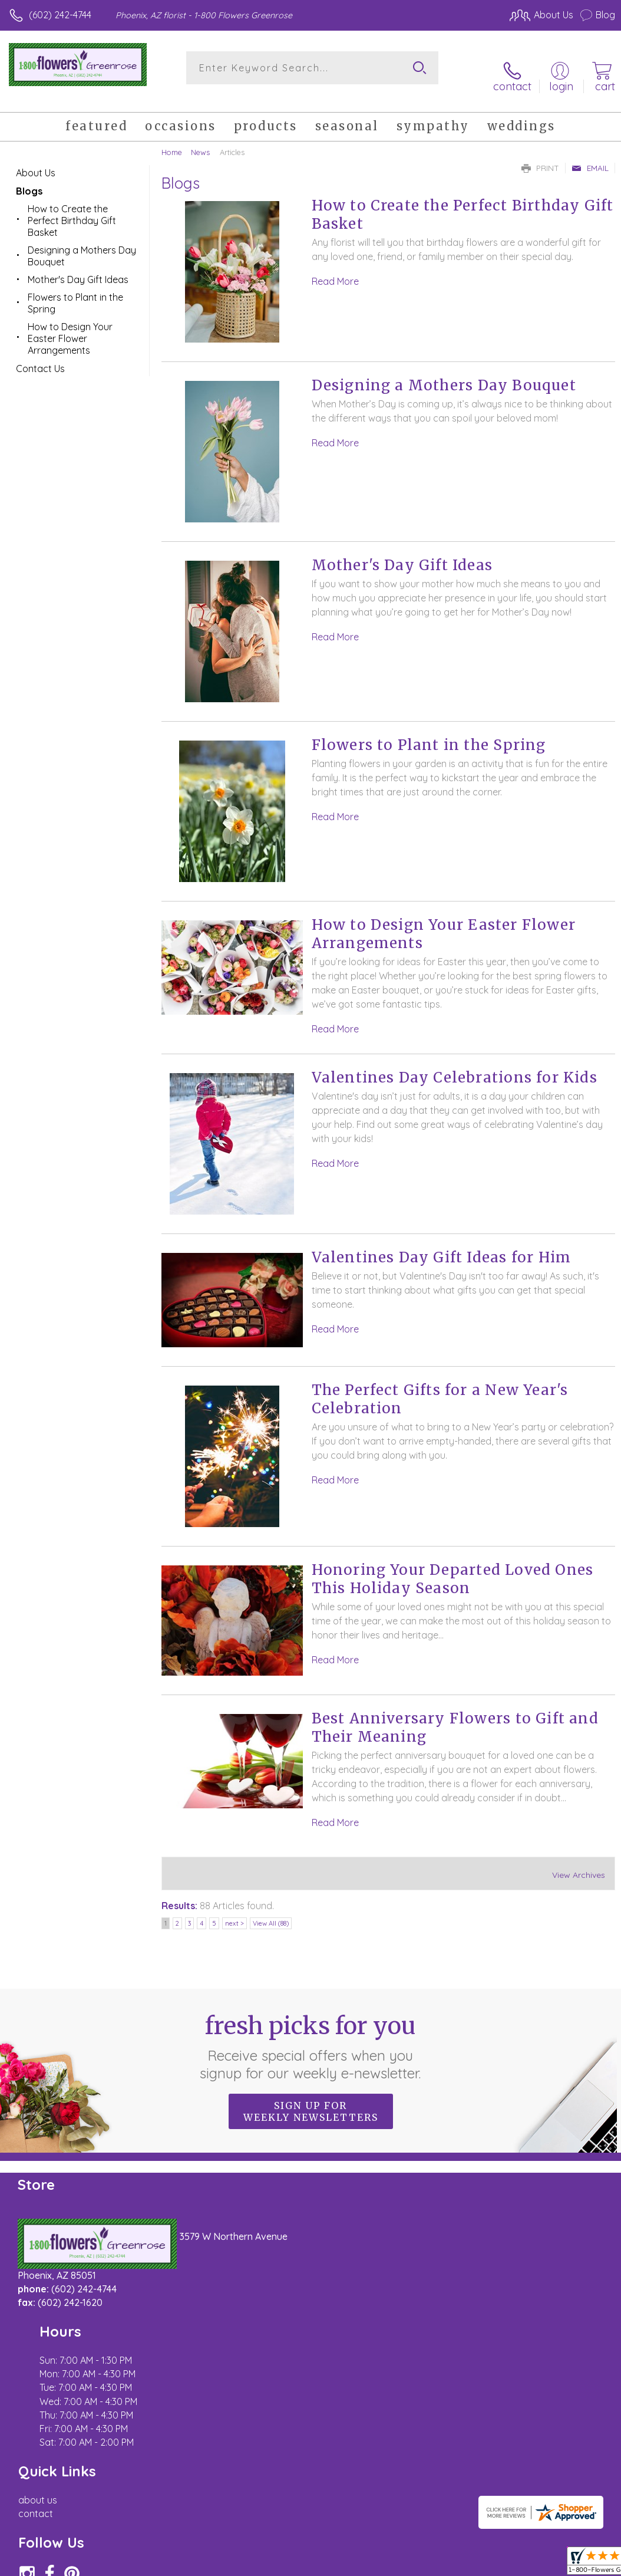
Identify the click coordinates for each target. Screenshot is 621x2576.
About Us (35, 159)
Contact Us (40, 355)
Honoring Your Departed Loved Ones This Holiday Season (453, 1566)
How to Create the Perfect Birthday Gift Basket (72, 207)
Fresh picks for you (311, 2033)
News (200, 138)
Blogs (29, 177)
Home (171, 138)
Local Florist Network (499, 2444)
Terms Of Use (345, 2444)
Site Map (572, 2444)
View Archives (578, 1861)
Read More (335, 268)
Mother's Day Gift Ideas (402, 552)
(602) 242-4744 (60, 15)
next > (234, 1910)
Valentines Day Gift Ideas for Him (442, 1244)
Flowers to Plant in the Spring (429, 732)
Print (540, 154)
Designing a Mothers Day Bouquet (444, 372)
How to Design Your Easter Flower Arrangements (70, 325)
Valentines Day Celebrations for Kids (454, 1064)
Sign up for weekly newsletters (310, 2098)
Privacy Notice (415, 2444)
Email (590, 154)
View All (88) (271, 1910)
